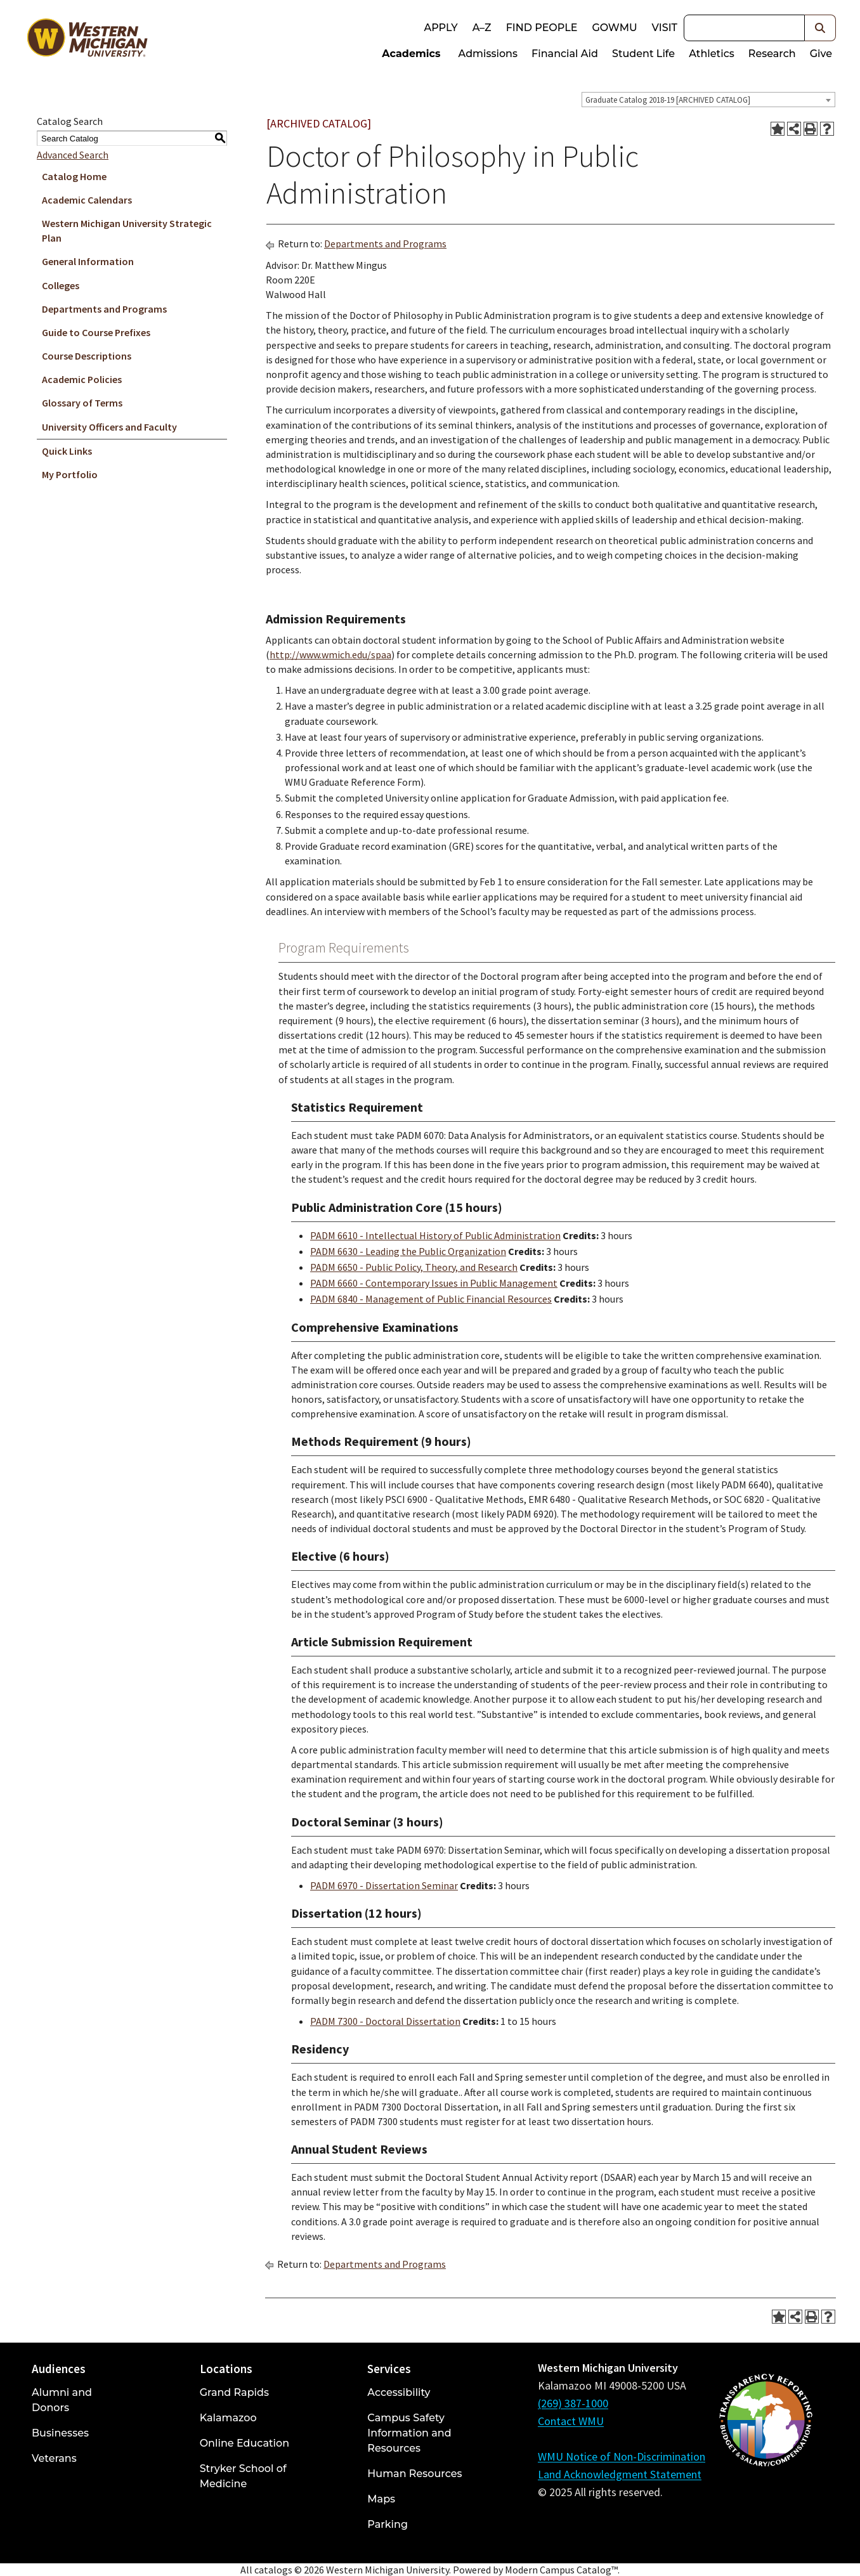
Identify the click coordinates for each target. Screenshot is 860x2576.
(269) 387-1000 (573, 2403)
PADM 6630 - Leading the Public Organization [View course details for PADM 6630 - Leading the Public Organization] (408, 1251)
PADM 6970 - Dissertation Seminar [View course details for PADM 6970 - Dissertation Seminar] (384, 1885)
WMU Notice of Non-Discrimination (621, 2456)
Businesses (60, 2433)
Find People (542, 28)
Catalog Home (74, 176)
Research (772, 54)
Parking (387, 2524)
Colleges (60, 285)
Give (821, 54)
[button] (820, 28)
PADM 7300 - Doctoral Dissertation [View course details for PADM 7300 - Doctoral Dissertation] (385, 2021)
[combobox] (708, 99)
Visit (664, 28)
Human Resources (414, 2474)
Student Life (643, 54)
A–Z (482, 28)
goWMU (614, 28)
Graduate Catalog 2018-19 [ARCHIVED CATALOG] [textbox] (667, 99)
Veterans (54, 2458)
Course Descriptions (86, 355)
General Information (88, 261)
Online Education (244, 2443)
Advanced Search (72, 154)
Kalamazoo (228, 2418)
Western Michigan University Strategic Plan (127, 230)
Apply (440, 28)
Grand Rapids (234, 2392)
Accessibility (398, 2392)
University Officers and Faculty (109, 426)
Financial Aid (564, 54)
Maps (381, 2499)
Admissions (488, 54)
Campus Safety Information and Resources (409, 2433)
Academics (411, 54)
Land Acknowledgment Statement (619, 2474)
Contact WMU (571, 2421)
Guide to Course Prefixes (96, 332)
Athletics (711, 54)
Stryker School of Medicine (243, 2476)
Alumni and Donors (62, 2400)
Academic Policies (82, 379)
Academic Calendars (87, 199)
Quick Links (67, 451)
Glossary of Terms (82, 402)
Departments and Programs (104, 308)
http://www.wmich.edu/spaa (330, 654)
